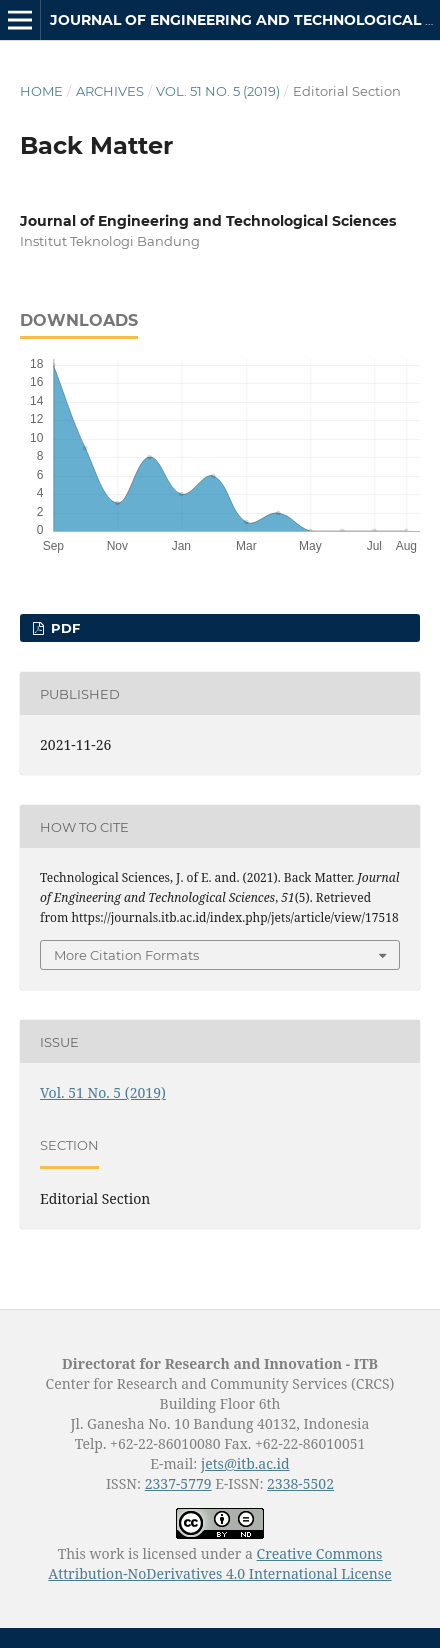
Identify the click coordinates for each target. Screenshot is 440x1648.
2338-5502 (300, 1483)
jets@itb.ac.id (245, 1463)
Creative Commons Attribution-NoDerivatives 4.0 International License (219, 1563)
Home (41, 91)
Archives (110, 91)
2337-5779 (178, 1483)
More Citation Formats (126, 955)
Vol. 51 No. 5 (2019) (218, 91)
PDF (63, 628)
